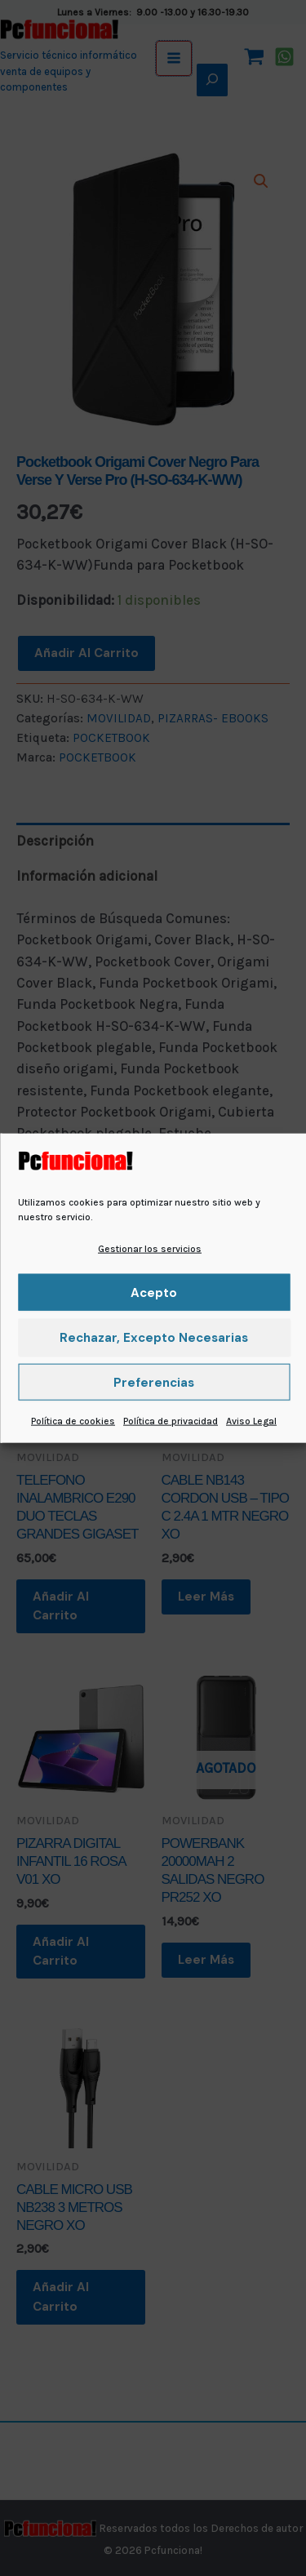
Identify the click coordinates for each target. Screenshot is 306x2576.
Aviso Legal (251, 1421)
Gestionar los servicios (150, 1249)
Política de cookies (73, 1421)
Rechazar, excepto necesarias (154, 1338)
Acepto (154, 1293)
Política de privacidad (170, 1421)
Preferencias (153, 1383)
